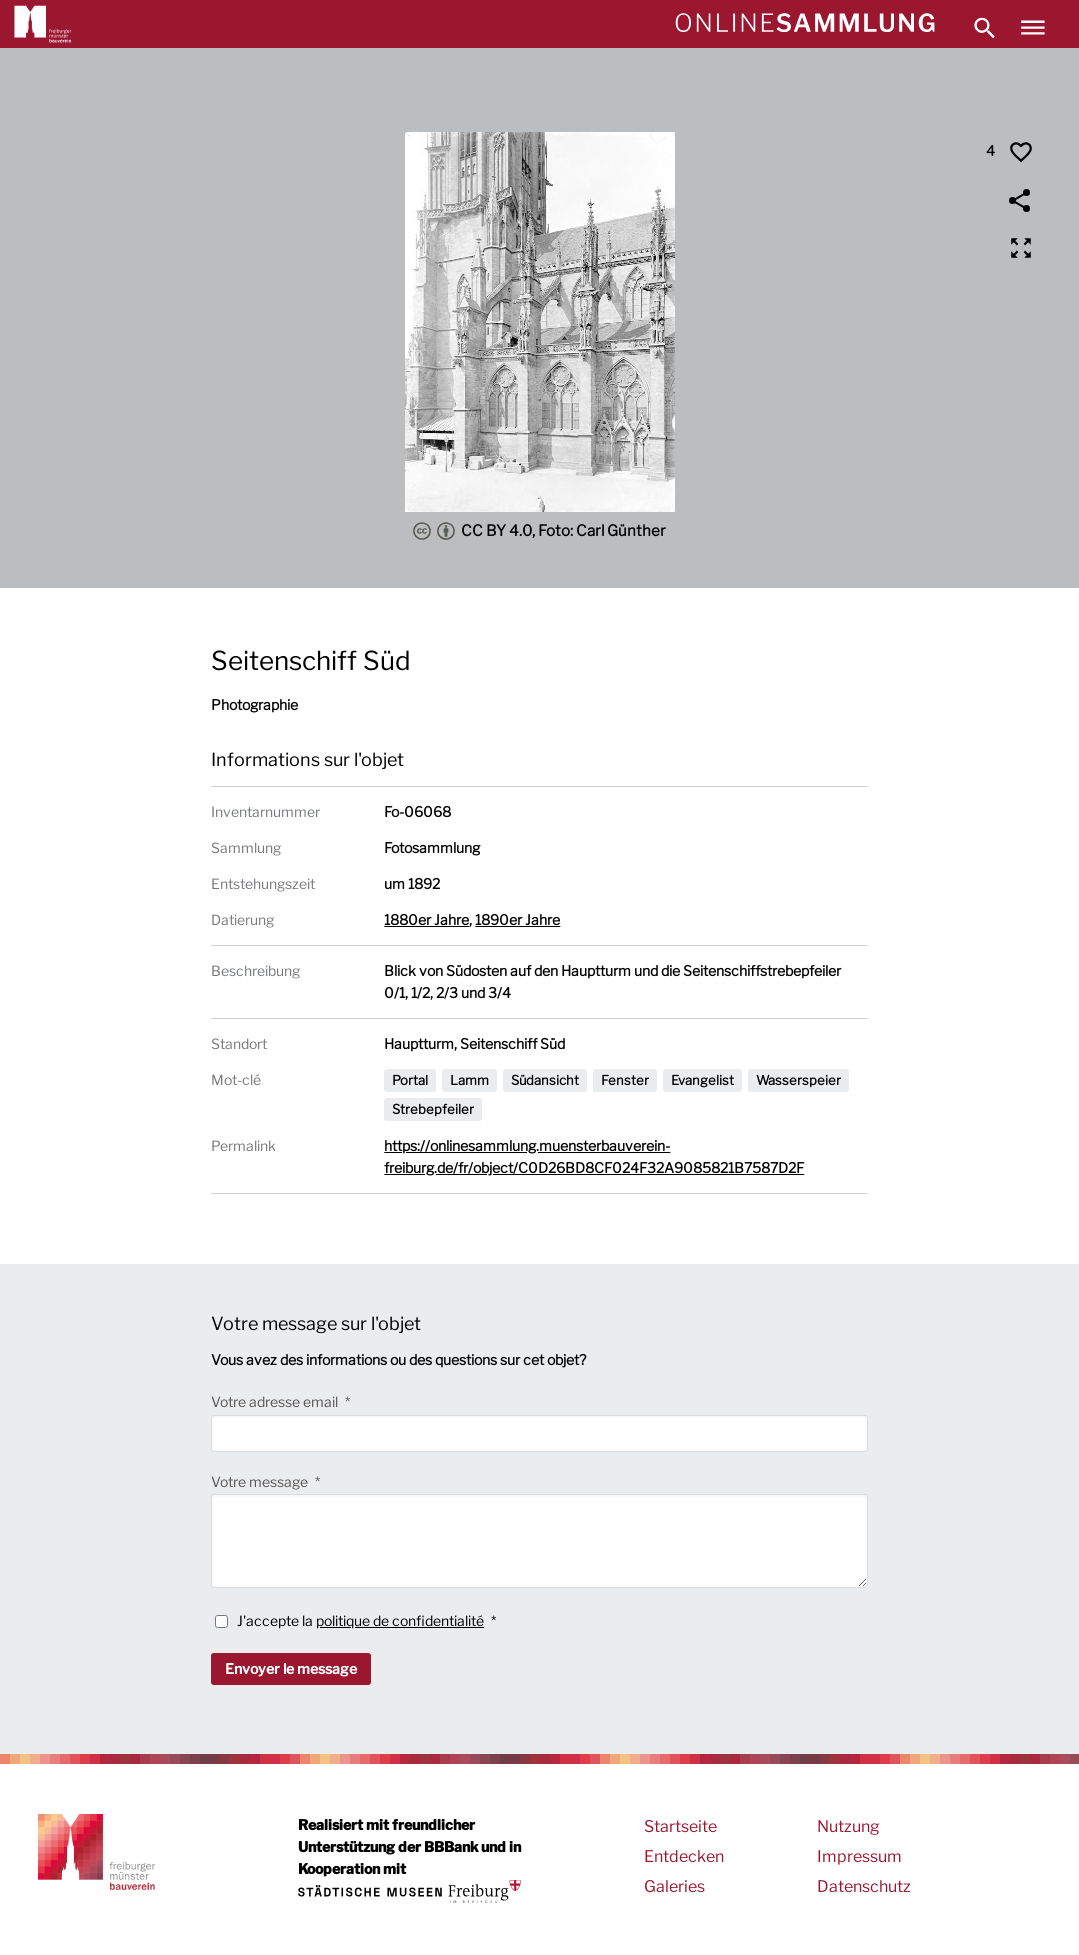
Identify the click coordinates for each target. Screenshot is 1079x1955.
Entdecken (684, 1856)
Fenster (625, 1080)
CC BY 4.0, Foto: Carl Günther (539, 531)
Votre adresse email (276, 1401)
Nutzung (848, 1826)
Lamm (469, 1080)
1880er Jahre (426, 919)
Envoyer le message (291, 1668)
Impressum (859, 1856)
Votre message (261, 1481)
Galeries (674, 1886)
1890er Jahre (517, 919)
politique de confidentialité (400, 1620)
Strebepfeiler (433, 1109)
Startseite (680, 1826)
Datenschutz (864, 1886)
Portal (410, 1080)
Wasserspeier (798, 1080)
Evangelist (702, 1080)
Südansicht (545, 1080)
